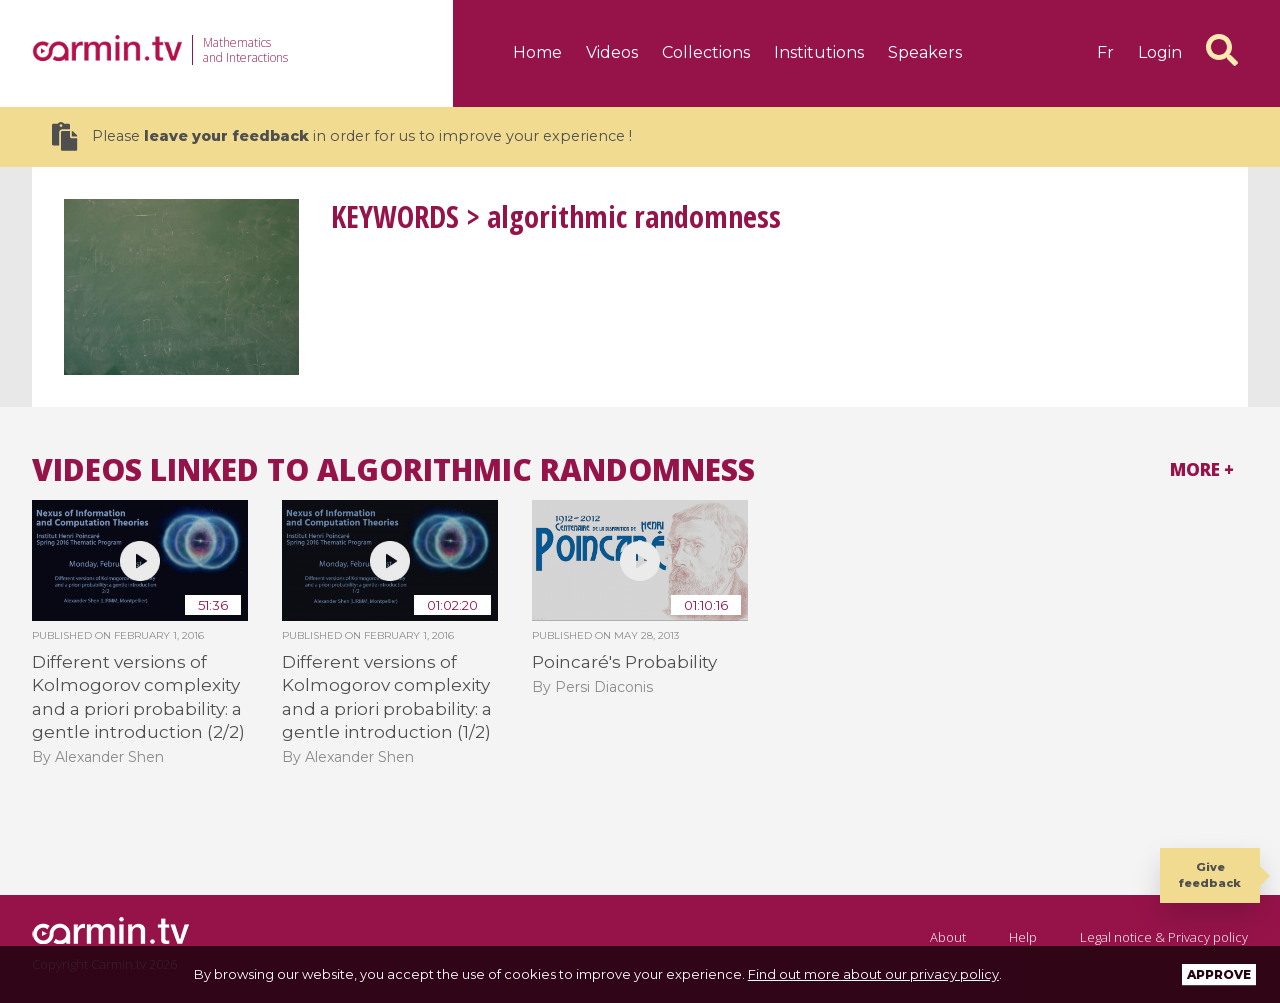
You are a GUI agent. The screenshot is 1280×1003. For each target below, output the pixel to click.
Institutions (819, 52)
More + (1202, 469)
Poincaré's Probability (624, 662)
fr (1105, 52)
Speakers (925, 52)
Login (1160, 52)
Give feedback (1210, 874)
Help (1023, 937)
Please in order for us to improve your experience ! (342, 136)
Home (537, 52)
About (948, 937)
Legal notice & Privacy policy (1164, 937)
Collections (706, 52)
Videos (612, 52)
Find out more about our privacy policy (873, 974)
